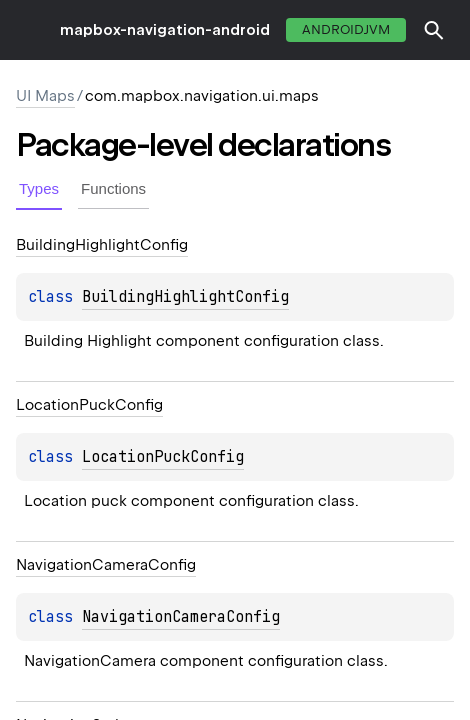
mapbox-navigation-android (165, 30)
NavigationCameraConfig (181, 617)
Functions (113, 188)
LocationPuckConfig (163, 457)
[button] (434, 30)
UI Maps (45, 96)
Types (39, 188)
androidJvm (346, 29)
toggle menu (30, 30)
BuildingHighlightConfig (185, 297)
